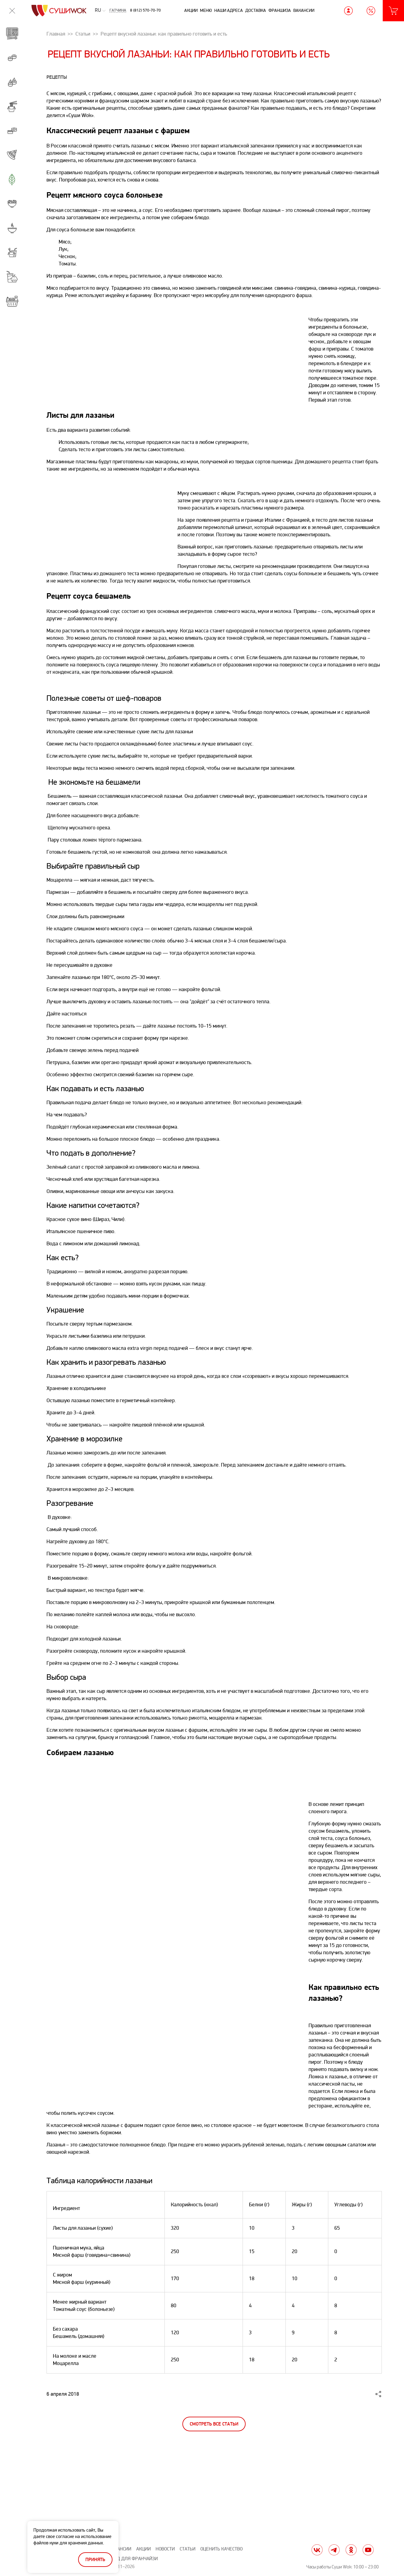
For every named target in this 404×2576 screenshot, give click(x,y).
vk (317, 2549)
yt (368, 2549)
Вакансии (303, 10)
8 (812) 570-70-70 (145, 10)
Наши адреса (228, 10)
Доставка (255, 10)
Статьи (187, 2549)
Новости (165, 2549)
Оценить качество (221, 2549)
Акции (191, 10)
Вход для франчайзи (133, 2559)
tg (334, 2549)
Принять (95, 2560)
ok (351, 2549)
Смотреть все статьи (214, 2424)
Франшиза (279, 10)
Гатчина (117, 11)
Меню (206, 10)
